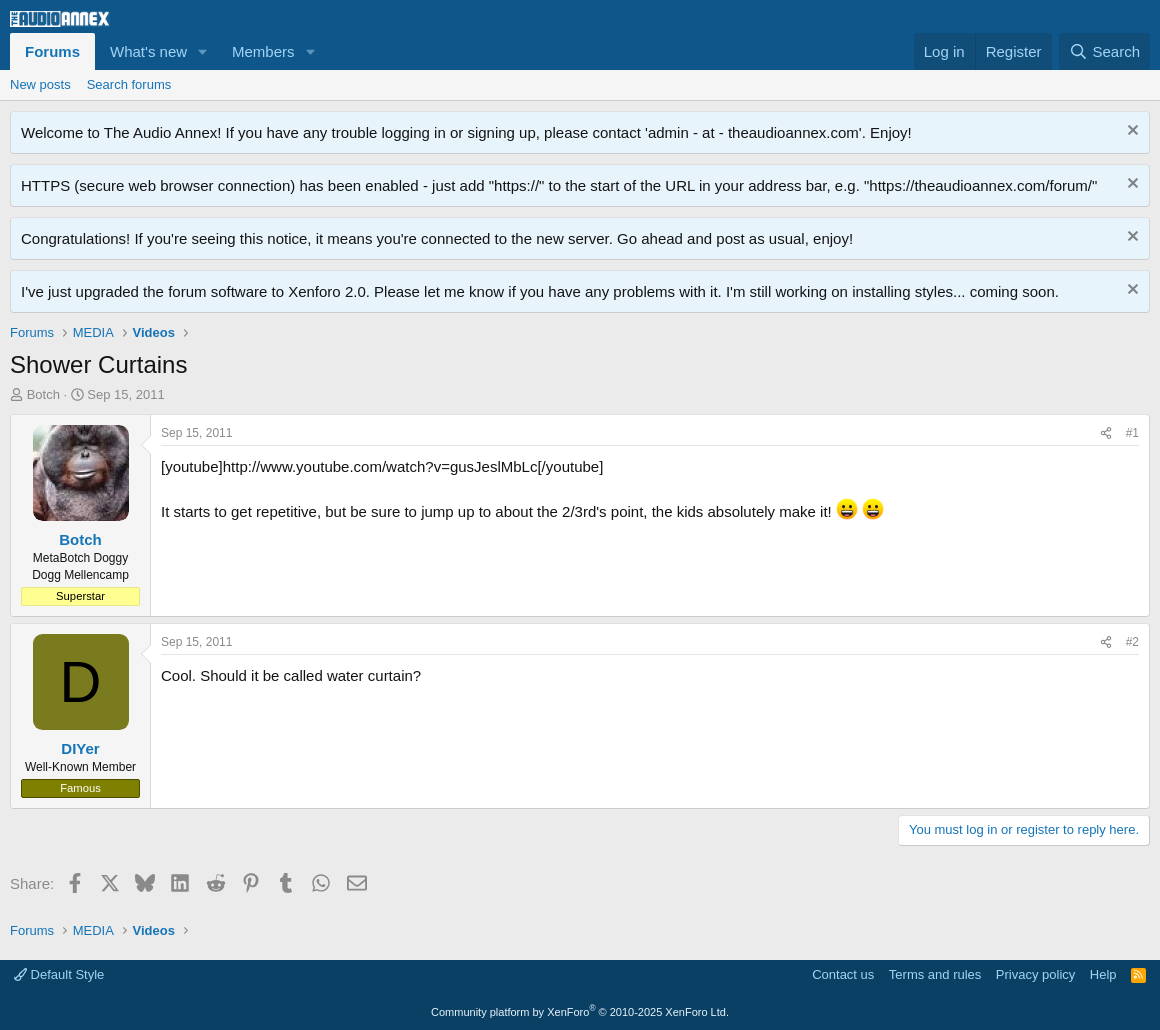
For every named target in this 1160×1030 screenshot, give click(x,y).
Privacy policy (1035, 974)
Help (1103, 974)
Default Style (59, 974)
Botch (43, 394)
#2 (1132, 642)
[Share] (1106, 433)
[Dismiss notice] (1130, 132)
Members (263, 51)
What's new (148, 51)
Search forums (129, 84)
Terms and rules (935, 974)
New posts (40, 84)
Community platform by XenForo (580, 1012)
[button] (203, 51)
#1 (1132, 433)
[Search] (1104, 51)
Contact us (843, 974)
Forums (52, 51)
